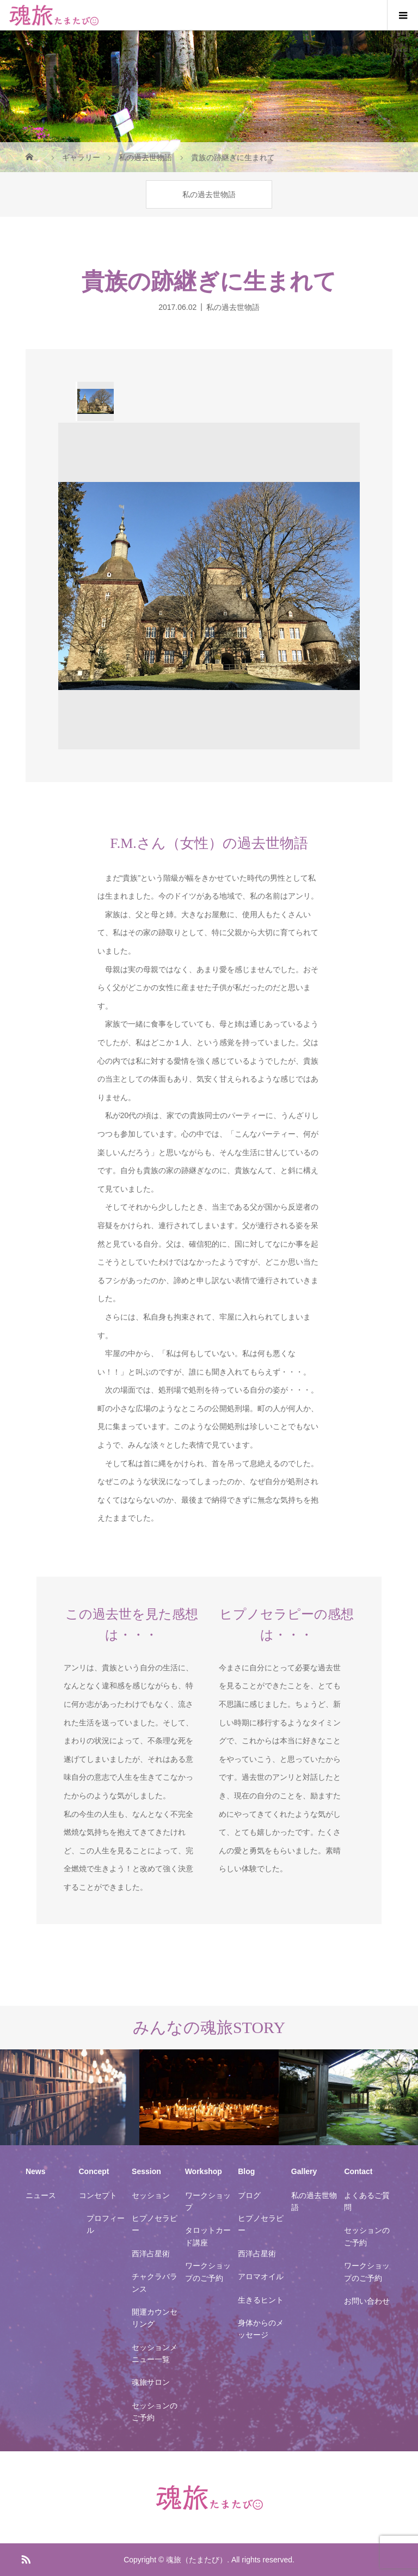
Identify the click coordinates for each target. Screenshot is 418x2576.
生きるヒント (261, 2300)
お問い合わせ (367, 2301)
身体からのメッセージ (261, 2328)
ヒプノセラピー (154, 2224)
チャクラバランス (154, 2282)
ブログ (249, 2195)
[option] (95, 401)
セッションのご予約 (154, 2411)
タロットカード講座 (208, 2236)
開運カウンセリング (154, 2318)
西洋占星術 (151, 2253)
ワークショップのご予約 (208, 2271)
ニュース (41, 2195)
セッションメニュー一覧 (154, 2353)
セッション (151, 2195)
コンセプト (98, 2195)
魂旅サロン (151, 2382)
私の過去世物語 (209, 194)
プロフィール (106, 2224)
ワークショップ (208, 2201)
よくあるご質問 (367, 2201)
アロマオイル (261, 2276)
